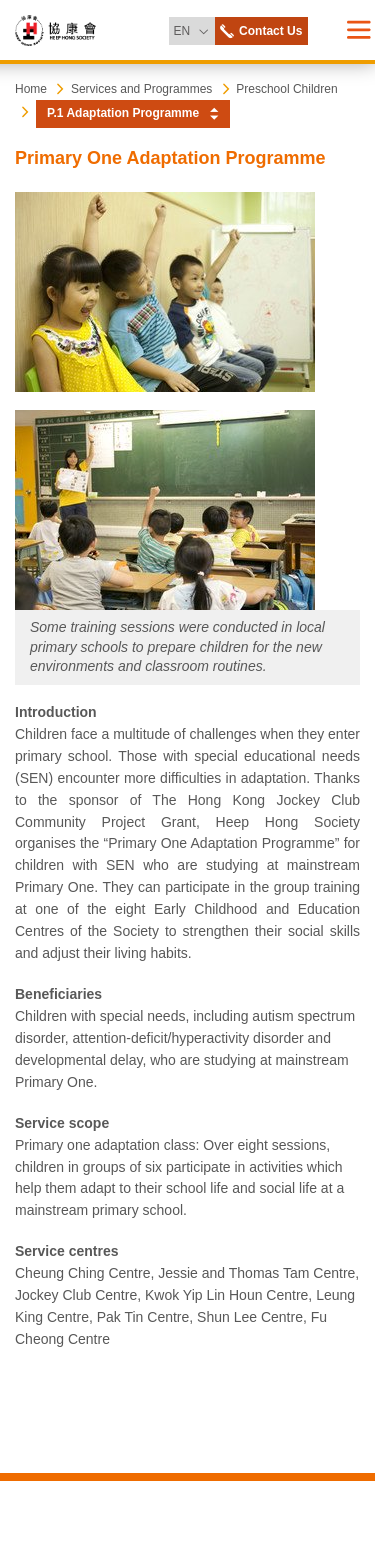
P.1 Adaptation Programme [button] (123, 113)
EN (193, 27)
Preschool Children (286, 89)
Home (31, 89)
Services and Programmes (141, 89)
